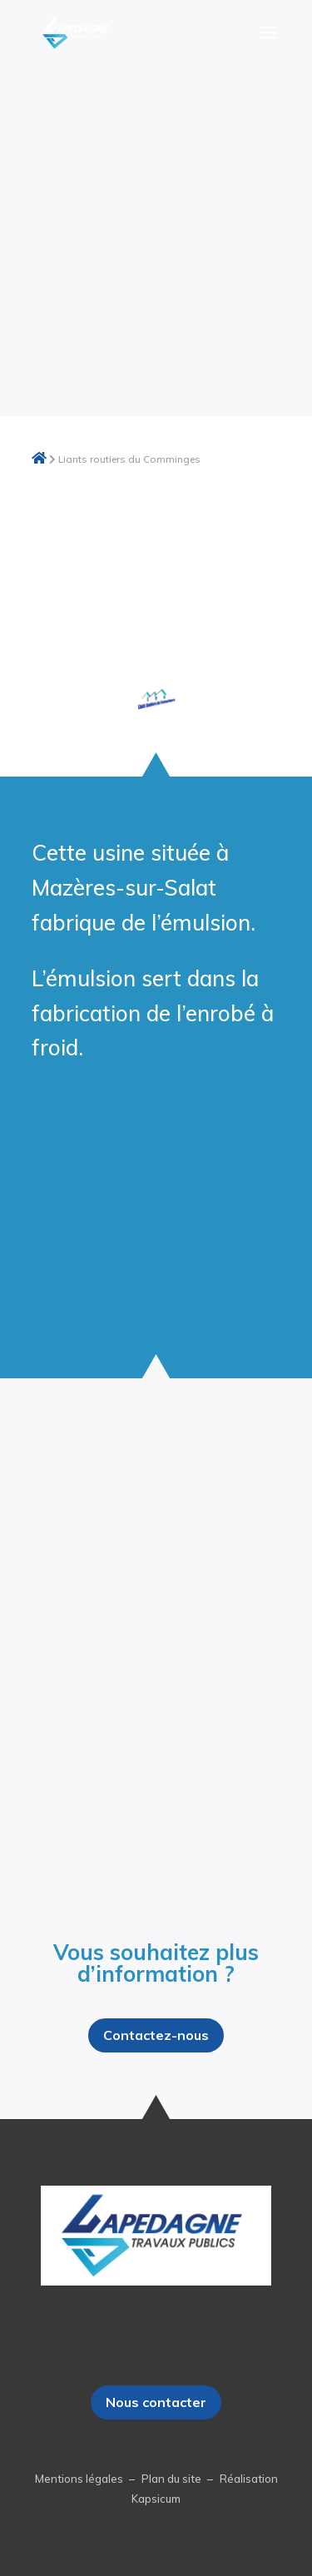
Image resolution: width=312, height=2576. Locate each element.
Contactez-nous (156, 2035)
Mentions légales (80, 2478)
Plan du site (172, 2478)
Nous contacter (156, 2402)
